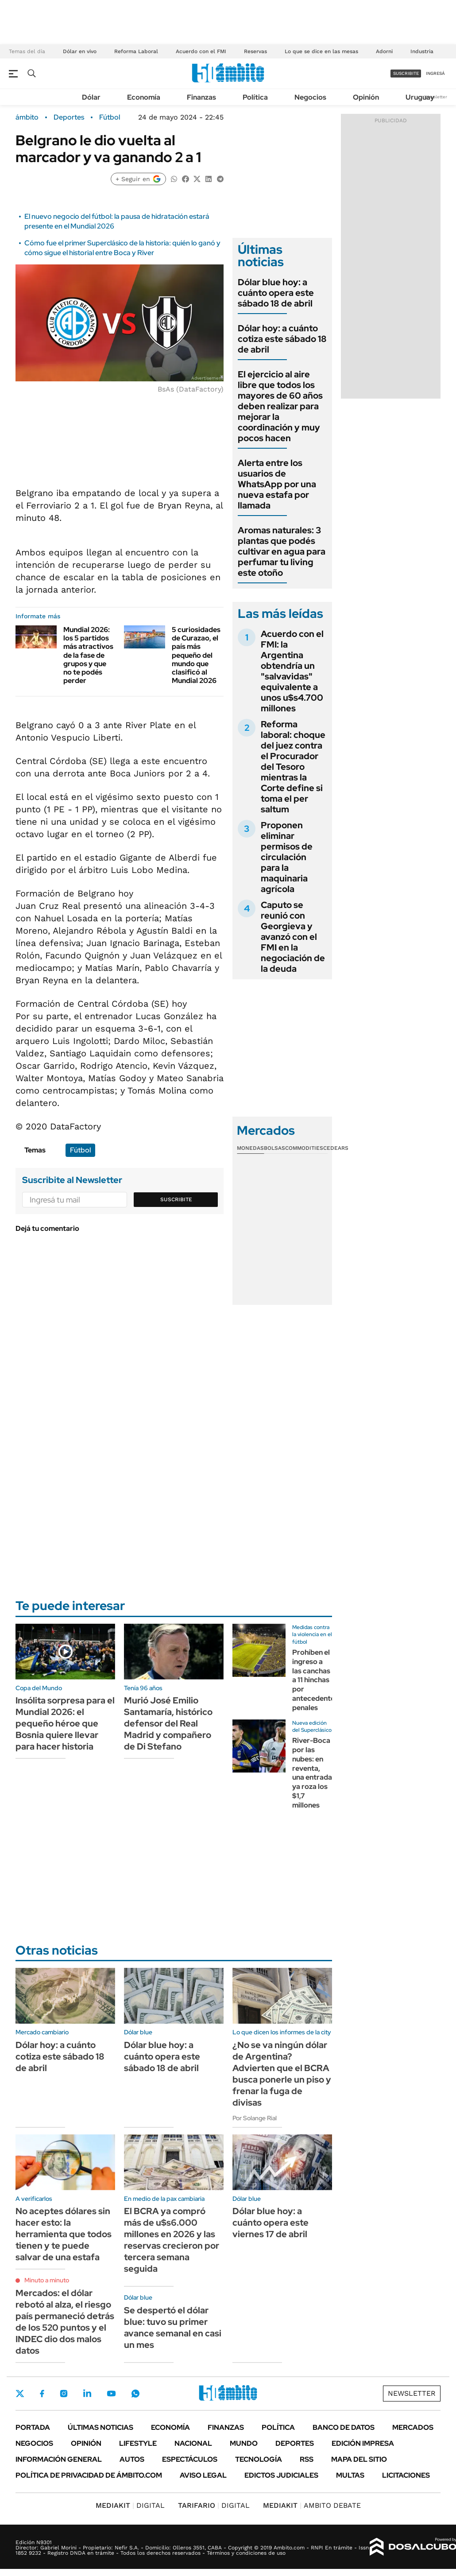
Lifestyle (138, 2443)
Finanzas (201, 97)
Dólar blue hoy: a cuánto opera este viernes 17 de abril (270, 2222)
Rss (306, 2459)
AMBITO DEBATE (312, 2505)
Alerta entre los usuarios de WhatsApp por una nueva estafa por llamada (277, 484)
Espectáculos (189, 2459)
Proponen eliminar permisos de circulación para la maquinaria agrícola (287, 857)
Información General (58, 2459)
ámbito (27, 117)
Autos (132, 2459)
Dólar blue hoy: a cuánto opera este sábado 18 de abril (276, 292)
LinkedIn (87, 2394)
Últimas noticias (100, 2427)
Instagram (64, 2394)
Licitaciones (406, 2475)
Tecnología (258, 2459)
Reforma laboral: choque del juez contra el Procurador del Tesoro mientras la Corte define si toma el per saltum (293, 766)
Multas (350, 2475)
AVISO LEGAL (203, 2475)
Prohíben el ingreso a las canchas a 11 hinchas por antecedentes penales (315, 1680)
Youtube (111, 2393)
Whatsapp (135, 2394)
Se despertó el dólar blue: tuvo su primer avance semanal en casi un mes (172, 2327)
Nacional (193, 2443)
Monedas (250, 1148)
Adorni (384, 51)
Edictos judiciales (281, 2475)
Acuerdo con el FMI (201, 51)
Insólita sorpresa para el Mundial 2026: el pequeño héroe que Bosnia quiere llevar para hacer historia (65, 1723)
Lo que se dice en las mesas (321, 51)
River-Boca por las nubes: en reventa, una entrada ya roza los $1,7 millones (312, 1773)
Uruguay (420, 97)
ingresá (435, 73)
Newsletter (435, 96)
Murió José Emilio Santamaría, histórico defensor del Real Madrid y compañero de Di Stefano (168, 1723)
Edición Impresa (363, 2443)
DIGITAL (130, 2505)
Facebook (42, 2394)
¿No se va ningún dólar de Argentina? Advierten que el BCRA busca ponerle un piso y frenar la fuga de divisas (281, 2073)
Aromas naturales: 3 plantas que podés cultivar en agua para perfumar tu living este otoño (281, 551)
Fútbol (109, 117)
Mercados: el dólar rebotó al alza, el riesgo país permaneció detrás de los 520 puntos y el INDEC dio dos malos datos (64, 2321)
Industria (421, 51)
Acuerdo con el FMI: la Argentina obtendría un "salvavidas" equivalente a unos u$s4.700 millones (292, 671)
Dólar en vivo (80, 51)
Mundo (244, 2443)
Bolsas (274, 1148)
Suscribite (176, 1199)
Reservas (255, 51)
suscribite (406, 73)
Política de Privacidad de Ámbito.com (88, 2475)
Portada (32, 2427)
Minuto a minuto (46, 2280)
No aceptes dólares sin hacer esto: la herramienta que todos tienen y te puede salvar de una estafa (63, 2234)
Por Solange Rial (254, 2118)
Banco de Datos (344, 2427)
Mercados (412, 2427)
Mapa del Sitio (359, 2459)
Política (255, 97)
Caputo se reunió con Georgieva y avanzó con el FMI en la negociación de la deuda (293, 936)
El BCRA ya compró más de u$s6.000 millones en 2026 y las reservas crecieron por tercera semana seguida (171, 2239)
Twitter (19, 2393)
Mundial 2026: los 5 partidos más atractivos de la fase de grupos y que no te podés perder (88, 655)
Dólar (91, 97)
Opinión (366, 97)
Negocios (310, 97)
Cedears (335, 1148)
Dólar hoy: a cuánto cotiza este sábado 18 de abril (282, 338)
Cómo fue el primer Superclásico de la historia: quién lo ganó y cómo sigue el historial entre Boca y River (122, 247)
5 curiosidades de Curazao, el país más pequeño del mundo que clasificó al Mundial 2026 (196, 655)
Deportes (69, 117)
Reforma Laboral (136, 51)
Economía (143, 97)
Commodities (304, 1148)
